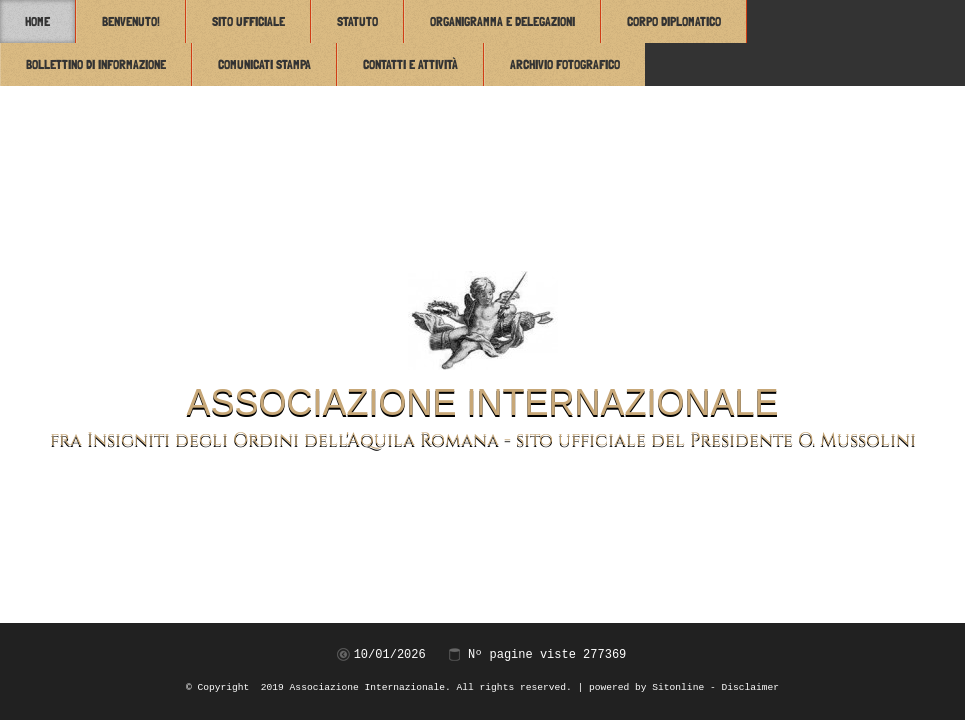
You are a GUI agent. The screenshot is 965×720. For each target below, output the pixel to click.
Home (37, 21)
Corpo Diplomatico (674, 21)
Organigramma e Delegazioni (502, 21)
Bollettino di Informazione (96, 64)
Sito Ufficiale (248, 21)
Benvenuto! (131, 21)
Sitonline (678, 687)
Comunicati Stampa (264, 64)
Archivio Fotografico (565, 64)
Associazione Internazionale (482, 403)
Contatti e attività (410, 64)
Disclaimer (750, 687)
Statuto (357, 21)
